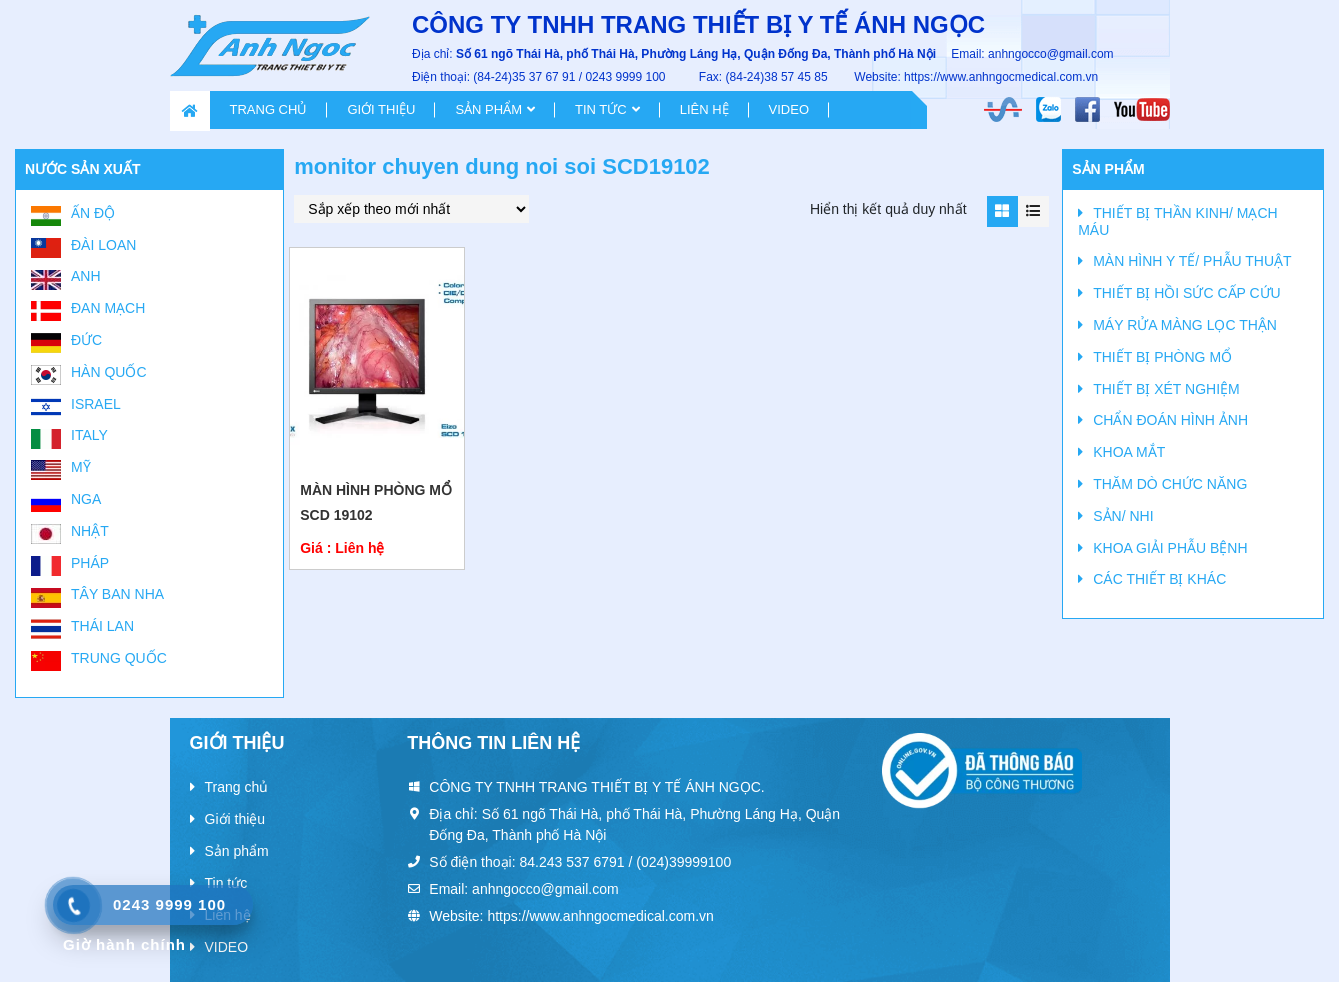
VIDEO (789, 109)
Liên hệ (704, 109)
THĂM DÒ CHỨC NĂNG (1170, 484)
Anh (86, 276)
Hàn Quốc (109, 372)
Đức (86, 340)
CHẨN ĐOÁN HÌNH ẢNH (1170, 420)
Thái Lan (102, 626)
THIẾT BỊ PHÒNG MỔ (1162, 357)
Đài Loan (103, 245)
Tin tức (601, 109)
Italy (89, 435)
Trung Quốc (119, 658)
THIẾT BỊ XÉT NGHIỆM (1166, 389)
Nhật (90, 531)
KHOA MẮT (1129, 452)
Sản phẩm (488, 109)
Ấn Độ (93, 213)
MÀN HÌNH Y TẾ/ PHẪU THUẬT (1192, 261)
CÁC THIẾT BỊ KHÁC (1159, 579)
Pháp (90, 563)
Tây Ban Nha (117, 594)
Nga (86, 499)
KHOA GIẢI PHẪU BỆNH (1170, 548)
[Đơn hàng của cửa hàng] (411, 209)
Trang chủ (269, 109)
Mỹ (81, 467)
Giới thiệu (381, 109)
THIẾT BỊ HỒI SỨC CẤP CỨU (1187, 293)
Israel (96, 404)
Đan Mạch (108, 308)
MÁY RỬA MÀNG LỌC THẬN (1185, 325)
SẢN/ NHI (1123, 516)
